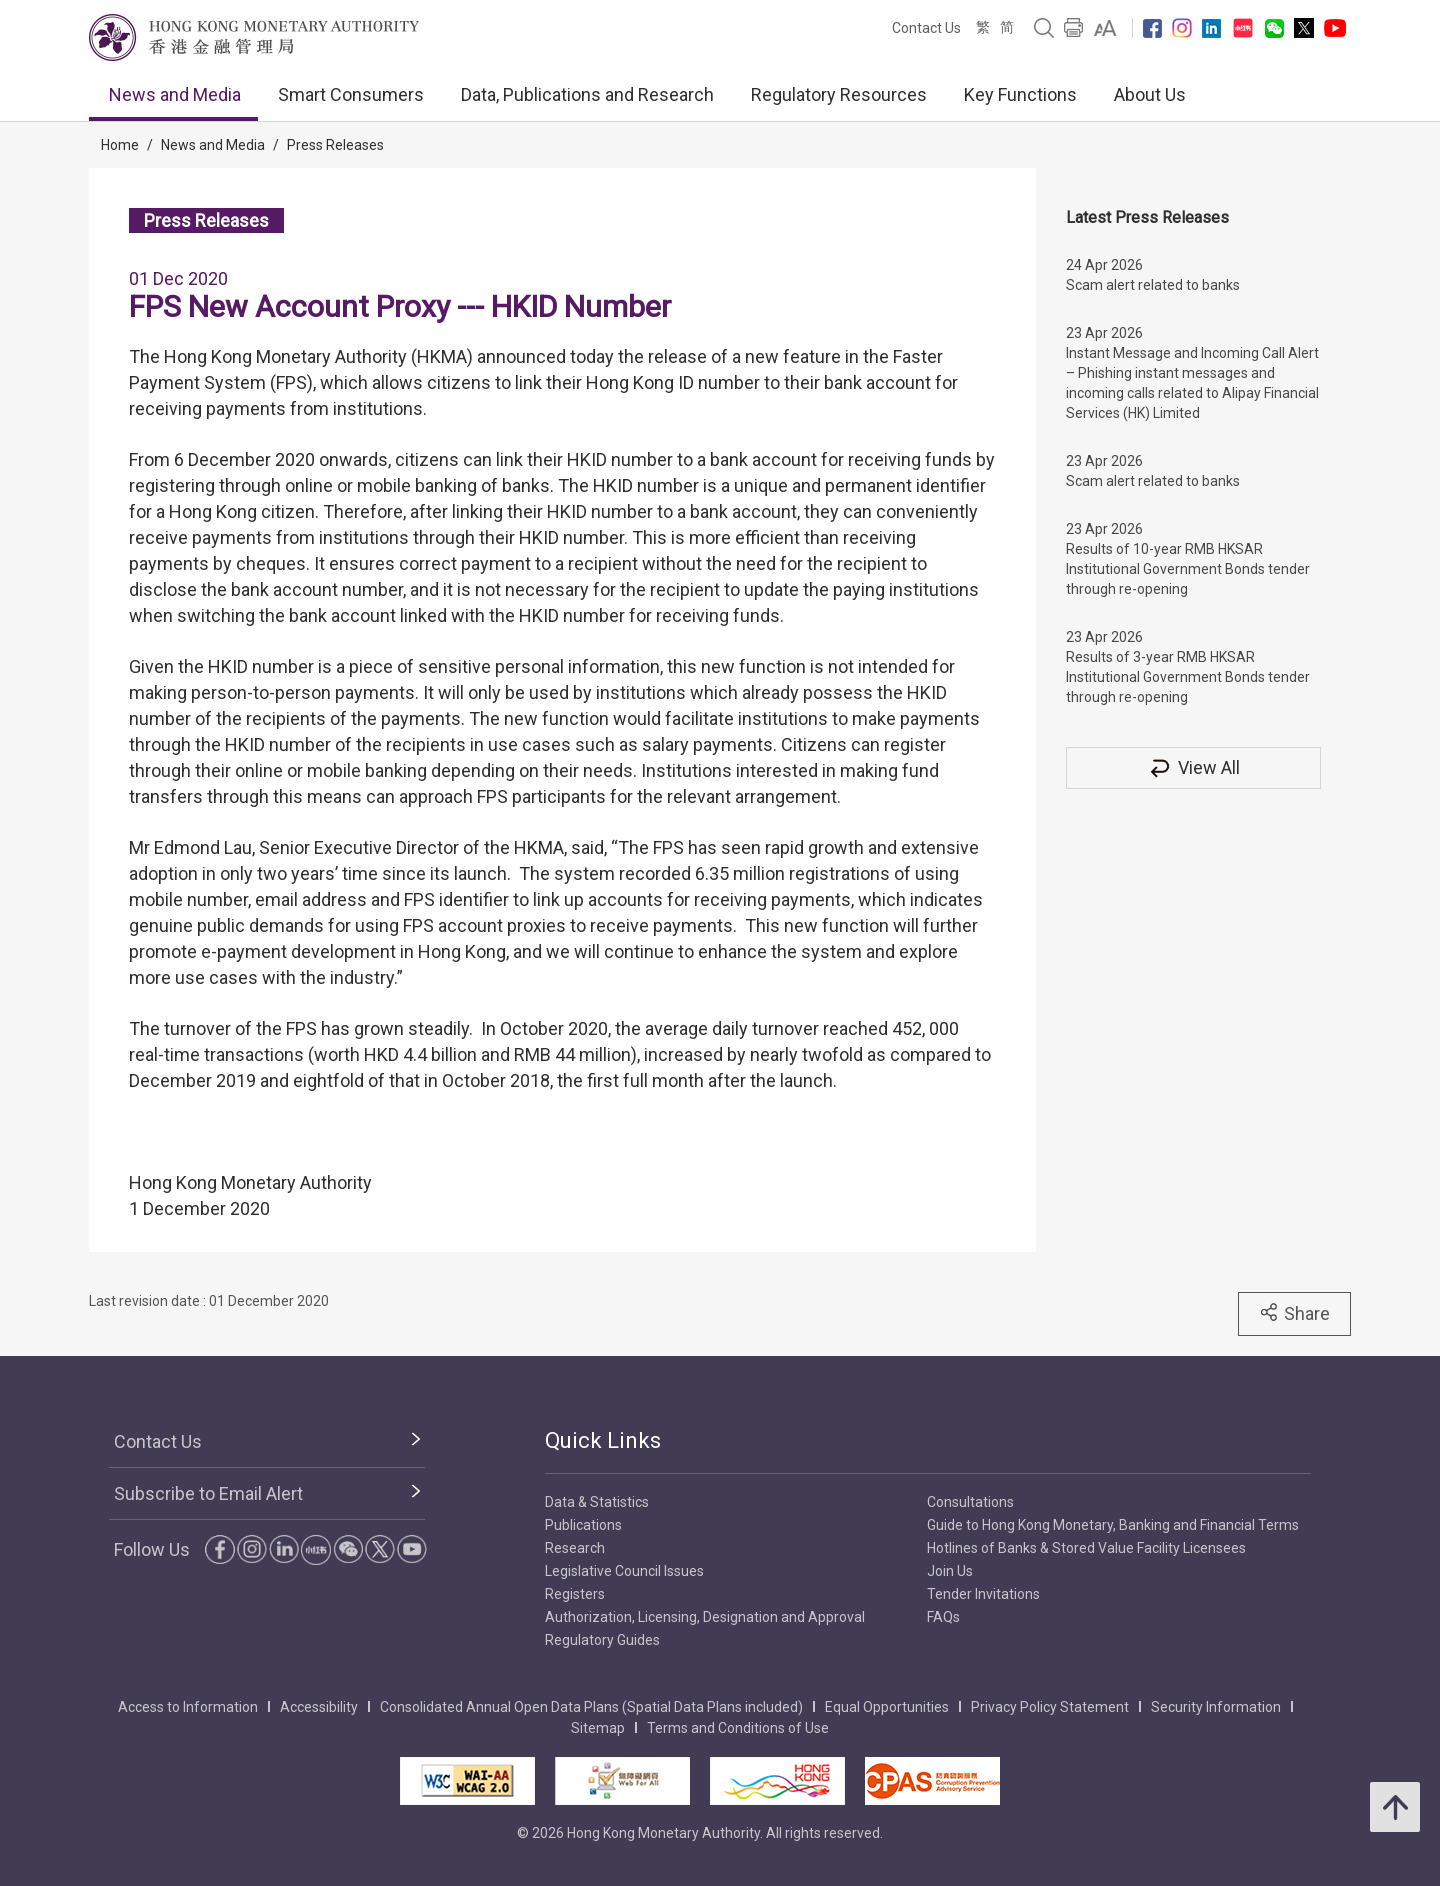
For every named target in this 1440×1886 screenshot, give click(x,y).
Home (120, 145)
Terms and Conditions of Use (738, 1728)
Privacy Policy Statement (1050, 1707)
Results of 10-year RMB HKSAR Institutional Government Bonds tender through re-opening (1188, 569)
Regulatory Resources (839, 94)
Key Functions (1020, 94)
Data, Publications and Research (587, 94)
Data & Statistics (597, 1502)
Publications (583, 1525)
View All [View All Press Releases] (1194, 767)
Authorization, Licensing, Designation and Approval (705, 1617)
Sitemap (598, 1728)
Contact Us (926, 28)
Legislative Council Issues (624, 1571)
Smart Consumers (351, 94)
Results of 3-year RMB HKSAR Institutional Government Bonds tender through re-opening (1188, 677)
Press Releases (335, 145)
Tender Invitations (983, 1594)
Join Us (950, 1571)
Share (1294, 1313)
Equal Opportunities (887, 1707)
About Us (1150, 94)
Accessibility (319, 1707)
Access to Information (188, 1707)
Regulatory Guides (602, 1640)
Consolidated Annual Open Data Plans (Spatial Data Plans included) (591, 1707)
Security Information (1216, 1707)
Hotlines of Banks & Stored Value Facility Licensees (1086, 1548)
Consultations (970, 1502)
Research (575, 1548)
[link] (1105, 28)
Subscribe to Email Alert (208, 1493)
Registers (575, 1594)
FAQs (943, 1617)
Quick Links (603, 1440)
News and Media (175, 94)
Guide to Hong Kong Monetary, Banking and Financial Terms (1113, 1525)
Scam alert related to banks (1153, 285)
